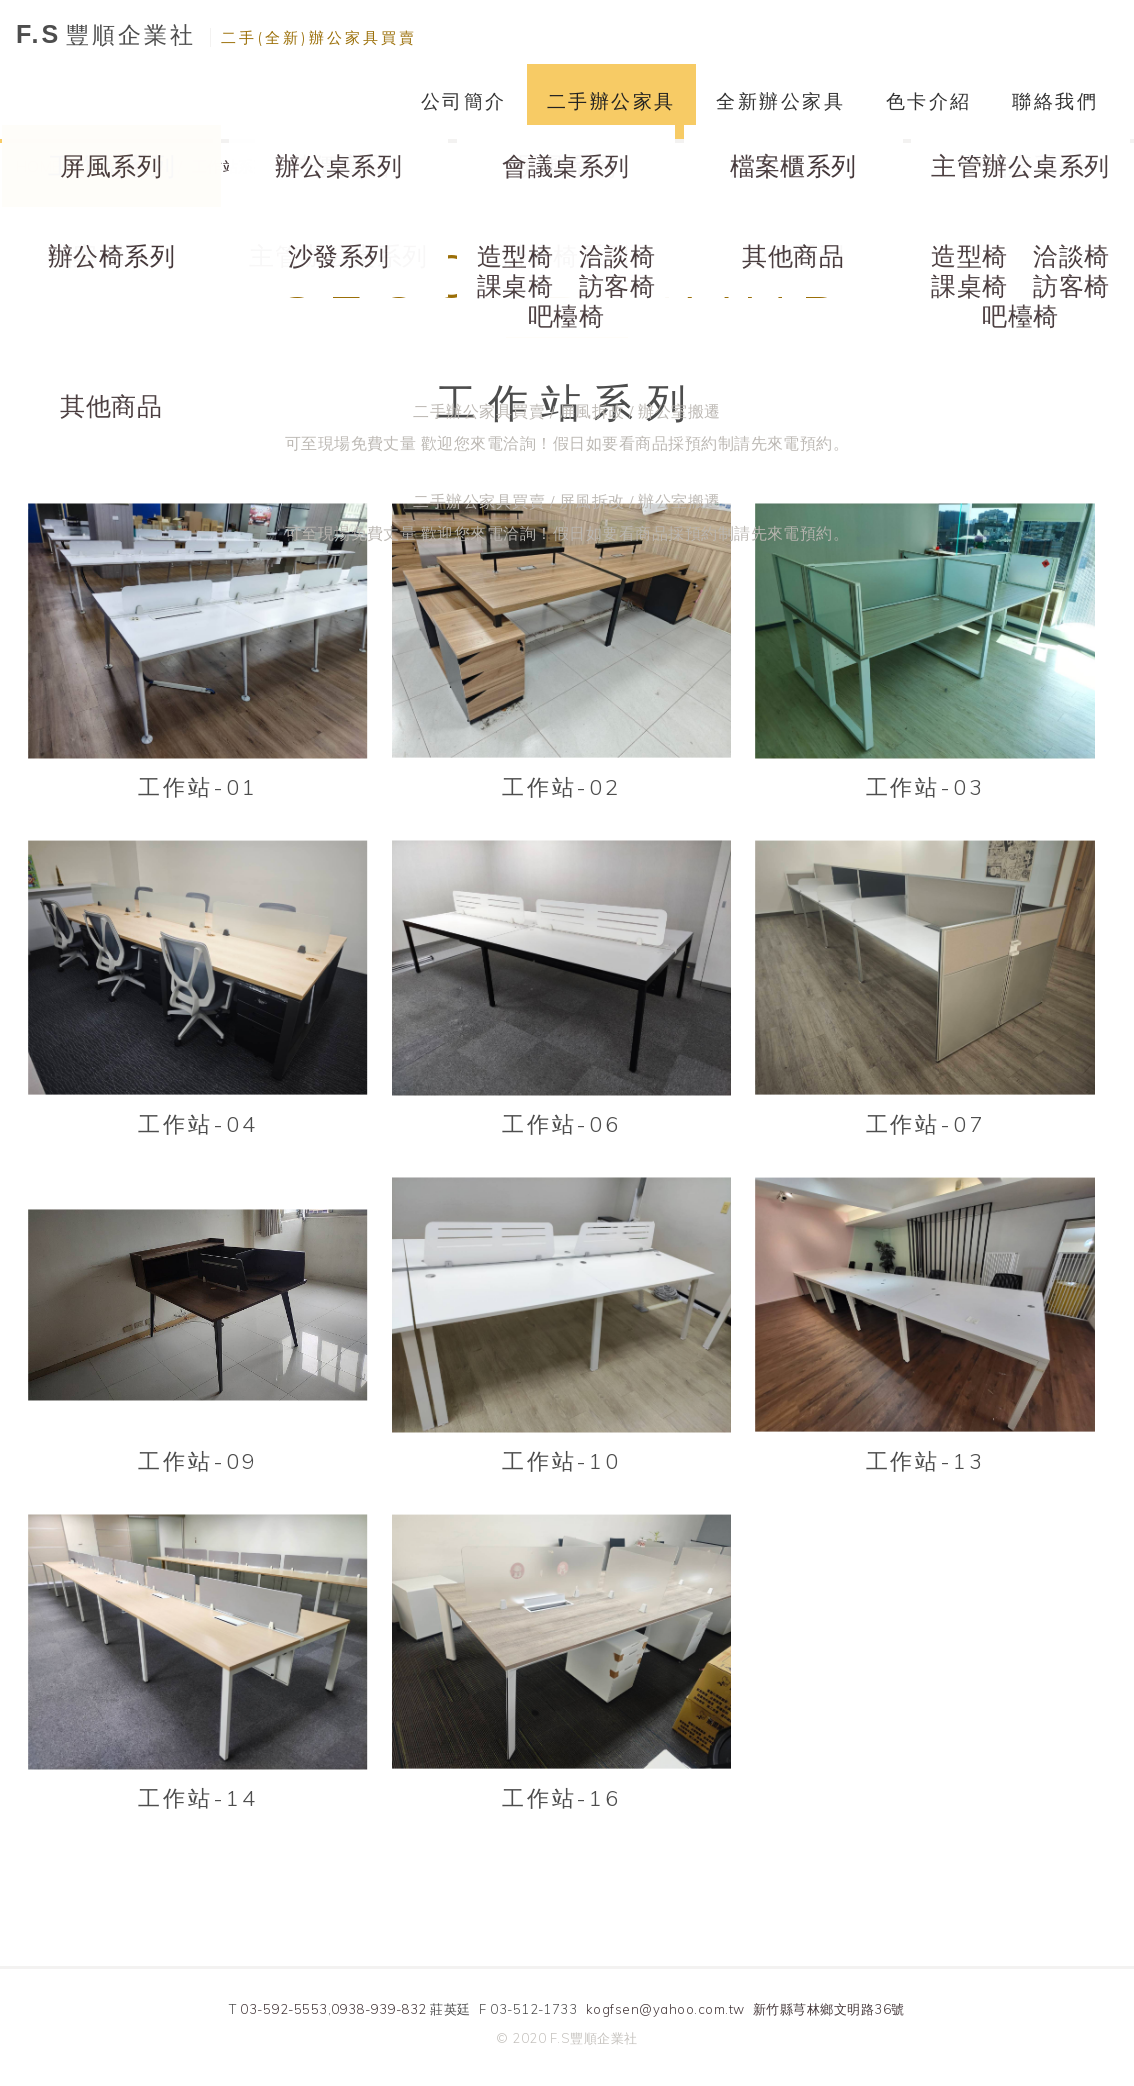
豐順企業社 (216, 34)
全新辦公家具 (780, 101)
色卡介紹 (929, 101)
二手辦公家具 (611, 101)
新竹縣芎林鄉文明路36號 (829, 2009)
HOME (38, 166)
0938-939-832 (379, 2009)
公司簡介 (464, 101)
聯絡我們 (1055, 101)
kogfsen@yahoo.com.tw (665, 2009)
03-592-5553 (283, 2009)
